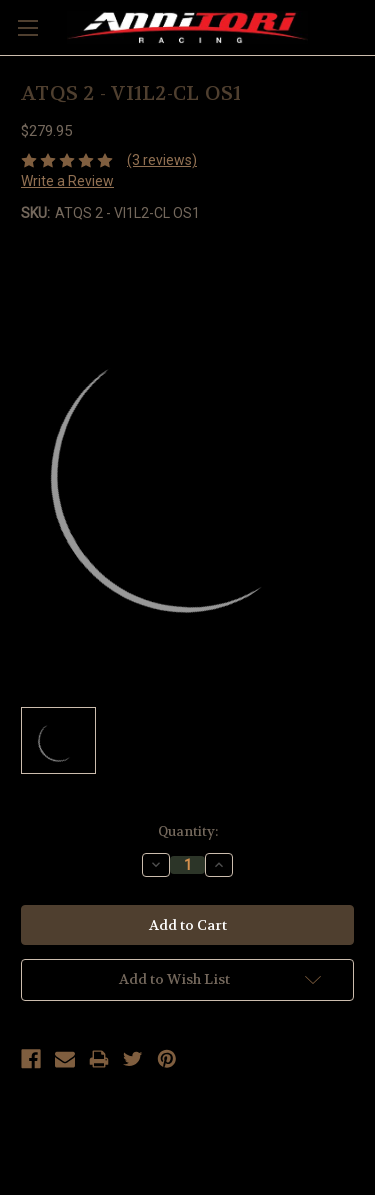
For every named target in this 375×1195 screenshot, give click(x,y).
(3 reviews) (162, 160)
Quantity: (188, 831)
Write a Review (67, 181)
